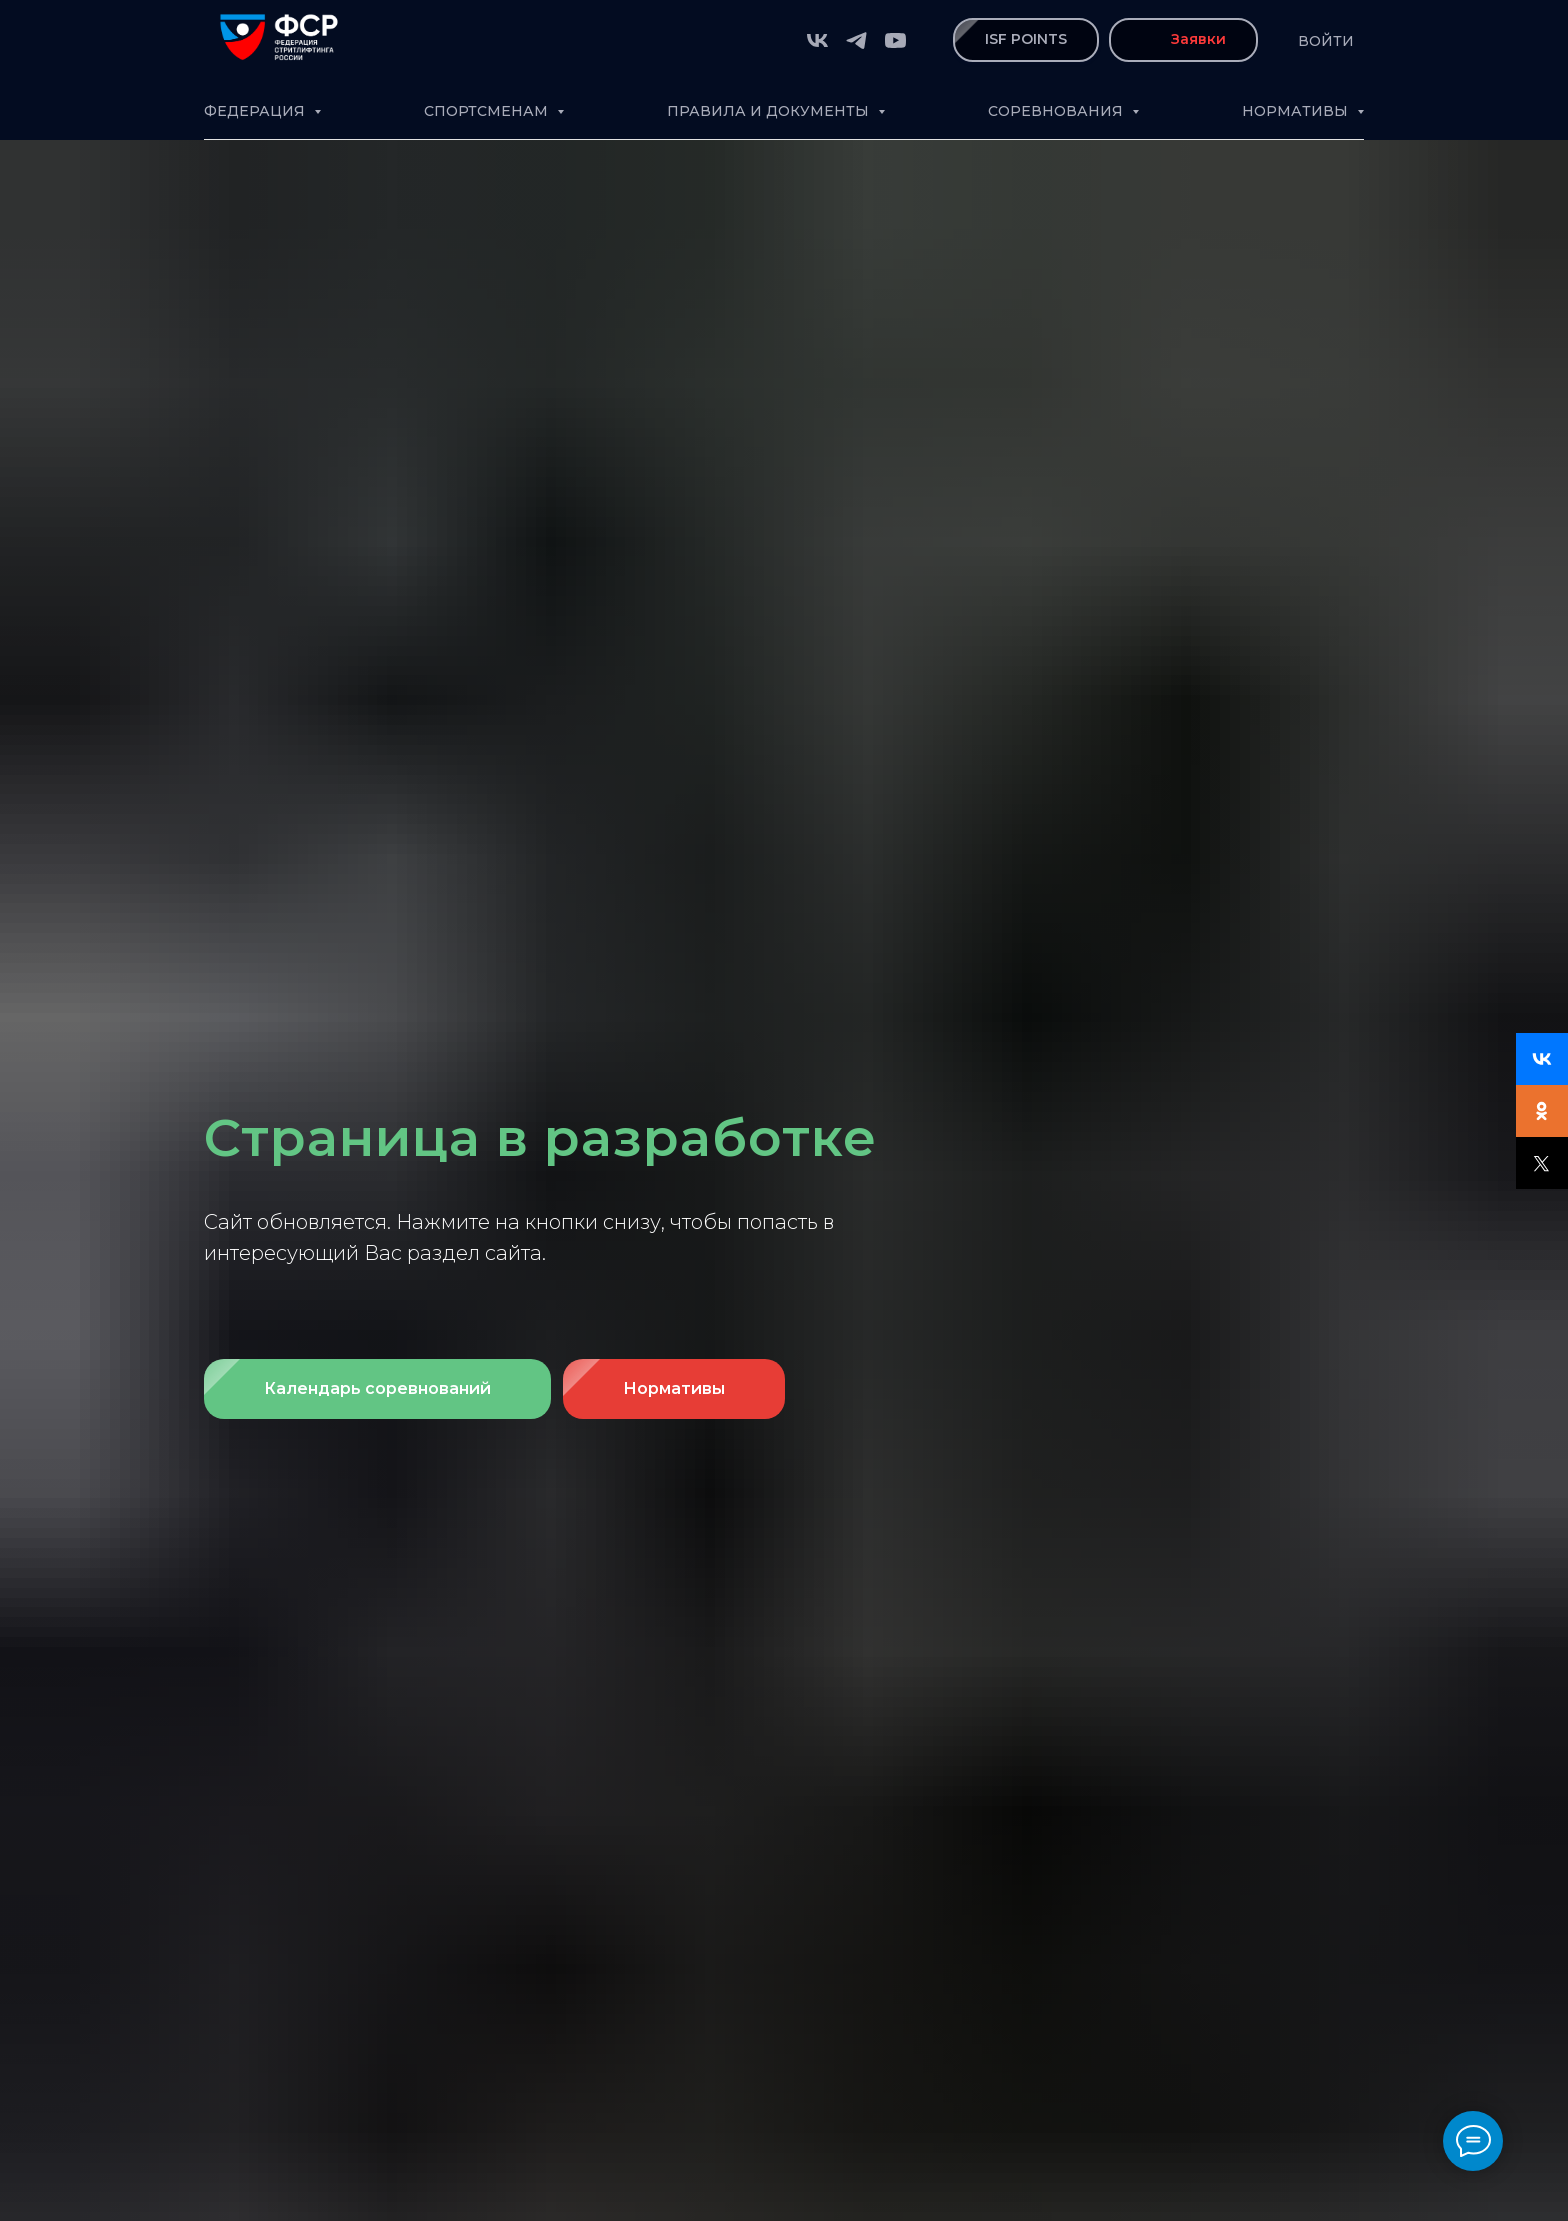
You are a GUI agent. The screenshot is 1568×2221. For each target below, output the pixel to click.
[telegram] (856, 40)
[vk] (817, 40)
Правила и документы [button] (770, 111)
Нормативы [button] (1297, 111)
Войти (1326, 41)
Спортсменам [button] (488, 111)
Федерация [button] (256, 111)
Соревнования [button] (1057, 111)
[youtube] (895, 40)
